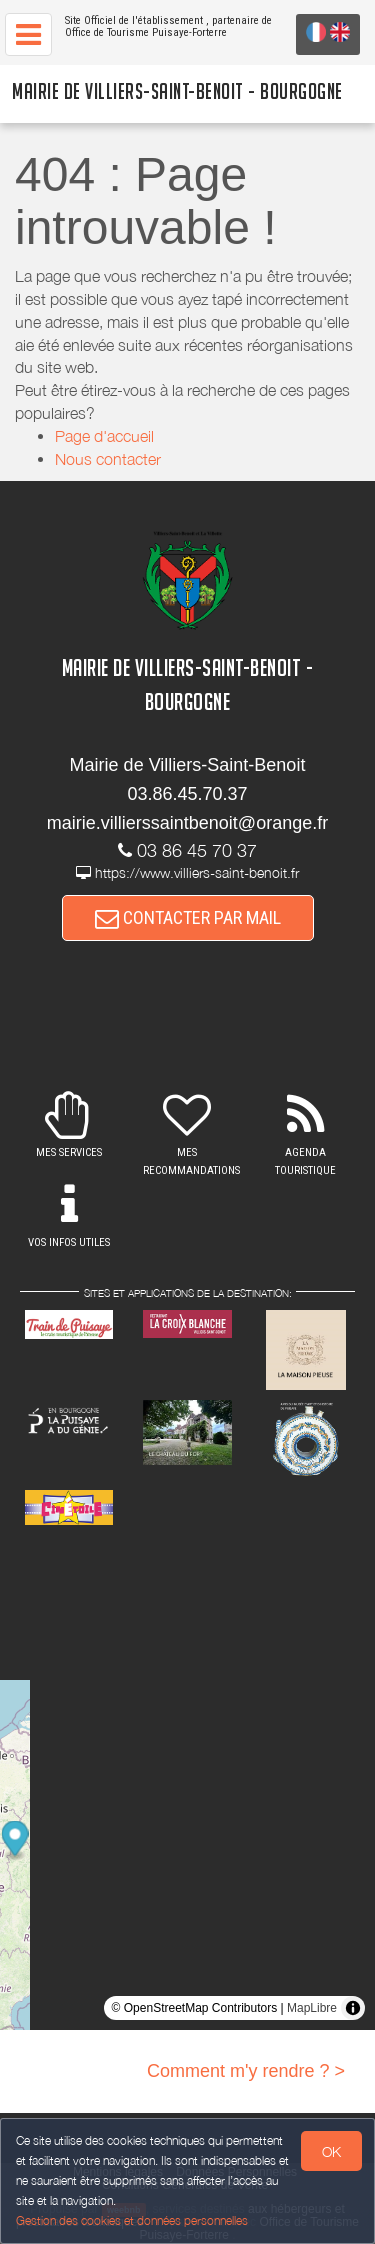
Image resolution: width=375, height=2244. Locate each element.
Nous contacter (108, 459)
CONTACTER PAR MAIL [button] (188, 917)
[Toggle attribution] (353, 2008)
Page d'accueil (104, 436)
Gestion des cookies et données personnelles (132, 2220)
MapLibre (312, 2008)
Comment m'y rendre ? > (246, 2071)
